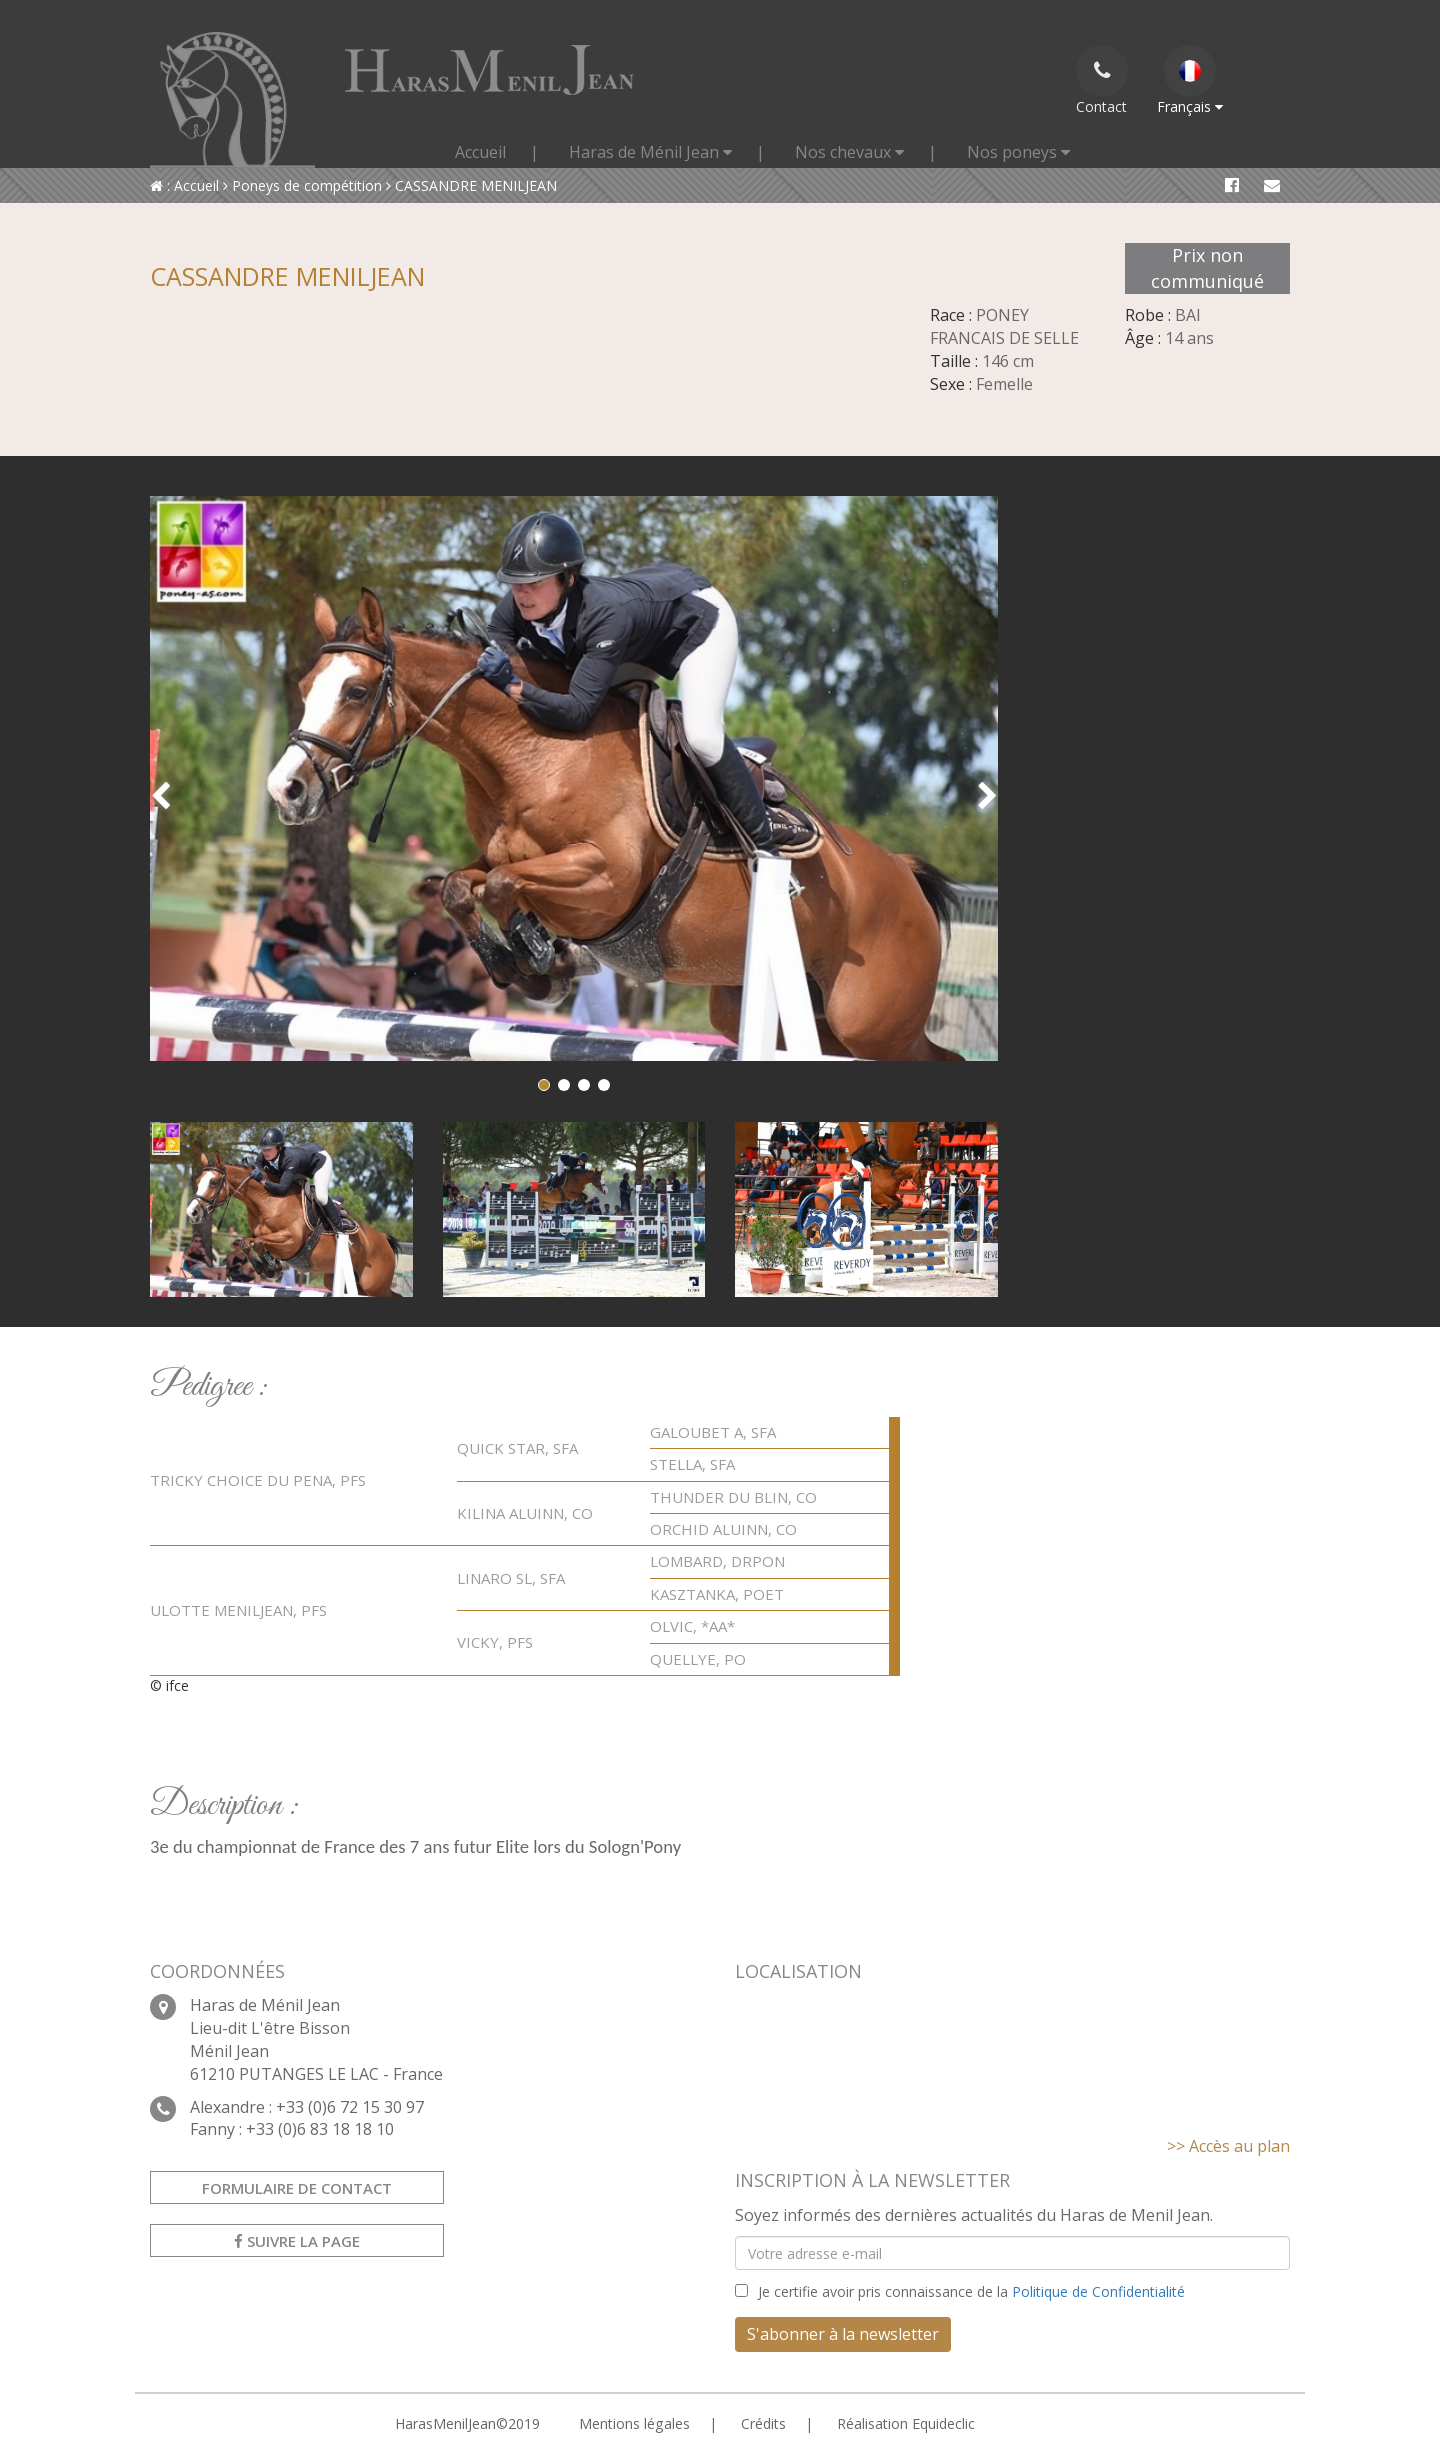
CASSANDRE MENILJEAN (471, 185)
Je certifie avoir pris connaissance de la (971, 2291)
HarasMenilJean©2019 (467, 2423)
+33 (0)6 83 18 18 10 (320, 2129)
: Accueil (184, 185)
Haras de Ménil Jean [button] (650, 152)
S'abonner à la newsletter (843, 2334)
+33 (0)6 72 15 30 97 (350, 2107)
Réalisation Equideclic (905, 2423)
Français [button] (1190, 80)
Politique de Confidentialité (1098, 2291)
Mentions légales (634, 2423)
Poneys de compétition (302, 185)
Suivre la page (297, 2241)
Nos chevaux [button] (849, 152)
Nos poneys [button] (1018, 152)
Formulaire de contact (297, 2188)
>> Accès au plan (1228, 2146)
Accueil (480, 152)
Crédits (762, 2423)
